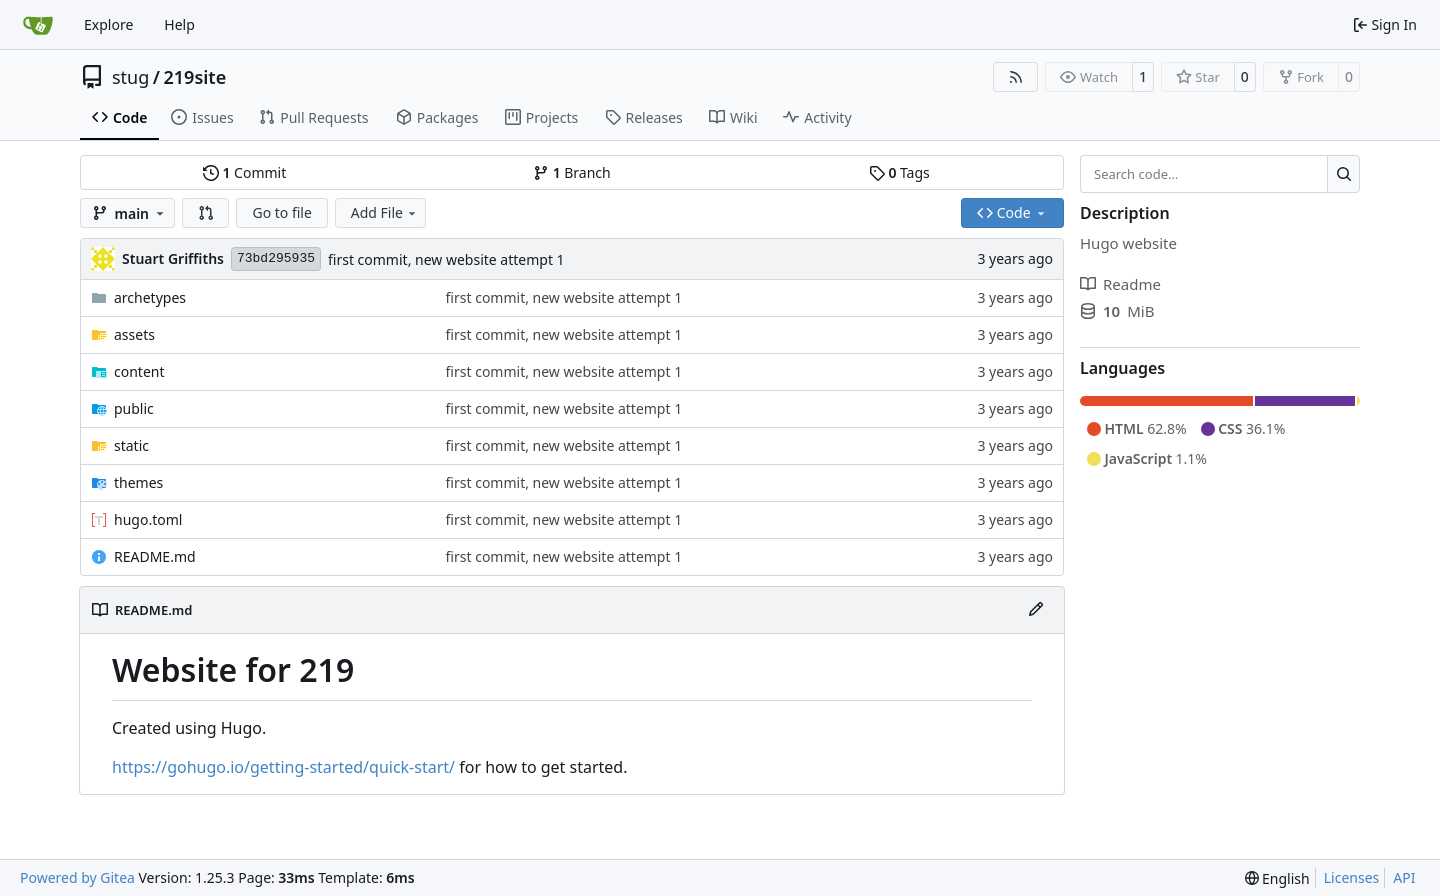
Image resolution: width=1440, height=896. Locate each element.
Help (179, 24)
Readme (1120, 284)
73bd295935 (276, 258)
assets (134, 334)
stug (130, 77)
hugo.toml (148, 519)
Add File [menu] (385, 212)
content (139, 371)
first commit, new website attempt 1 (446, 259)
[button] (206, 213)
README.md (155, 556)
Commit (244, 172)
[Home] (38, 25)
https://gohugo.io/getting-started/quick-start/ (283, 767)
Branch (572, 172)
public (134, 408)
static (131, 445)
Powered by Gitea (77, 877)
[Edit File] (1036, 610)
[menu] (1277, 878)
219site (195, 77)
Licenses (1352, 877)
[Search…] (1343, 174)
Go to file (281, 212)
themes (138, 482)
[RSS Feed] (1016, 77)
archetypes (150, 297)
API (1404, 877)
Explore (108, 24)
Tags (899, 172)
